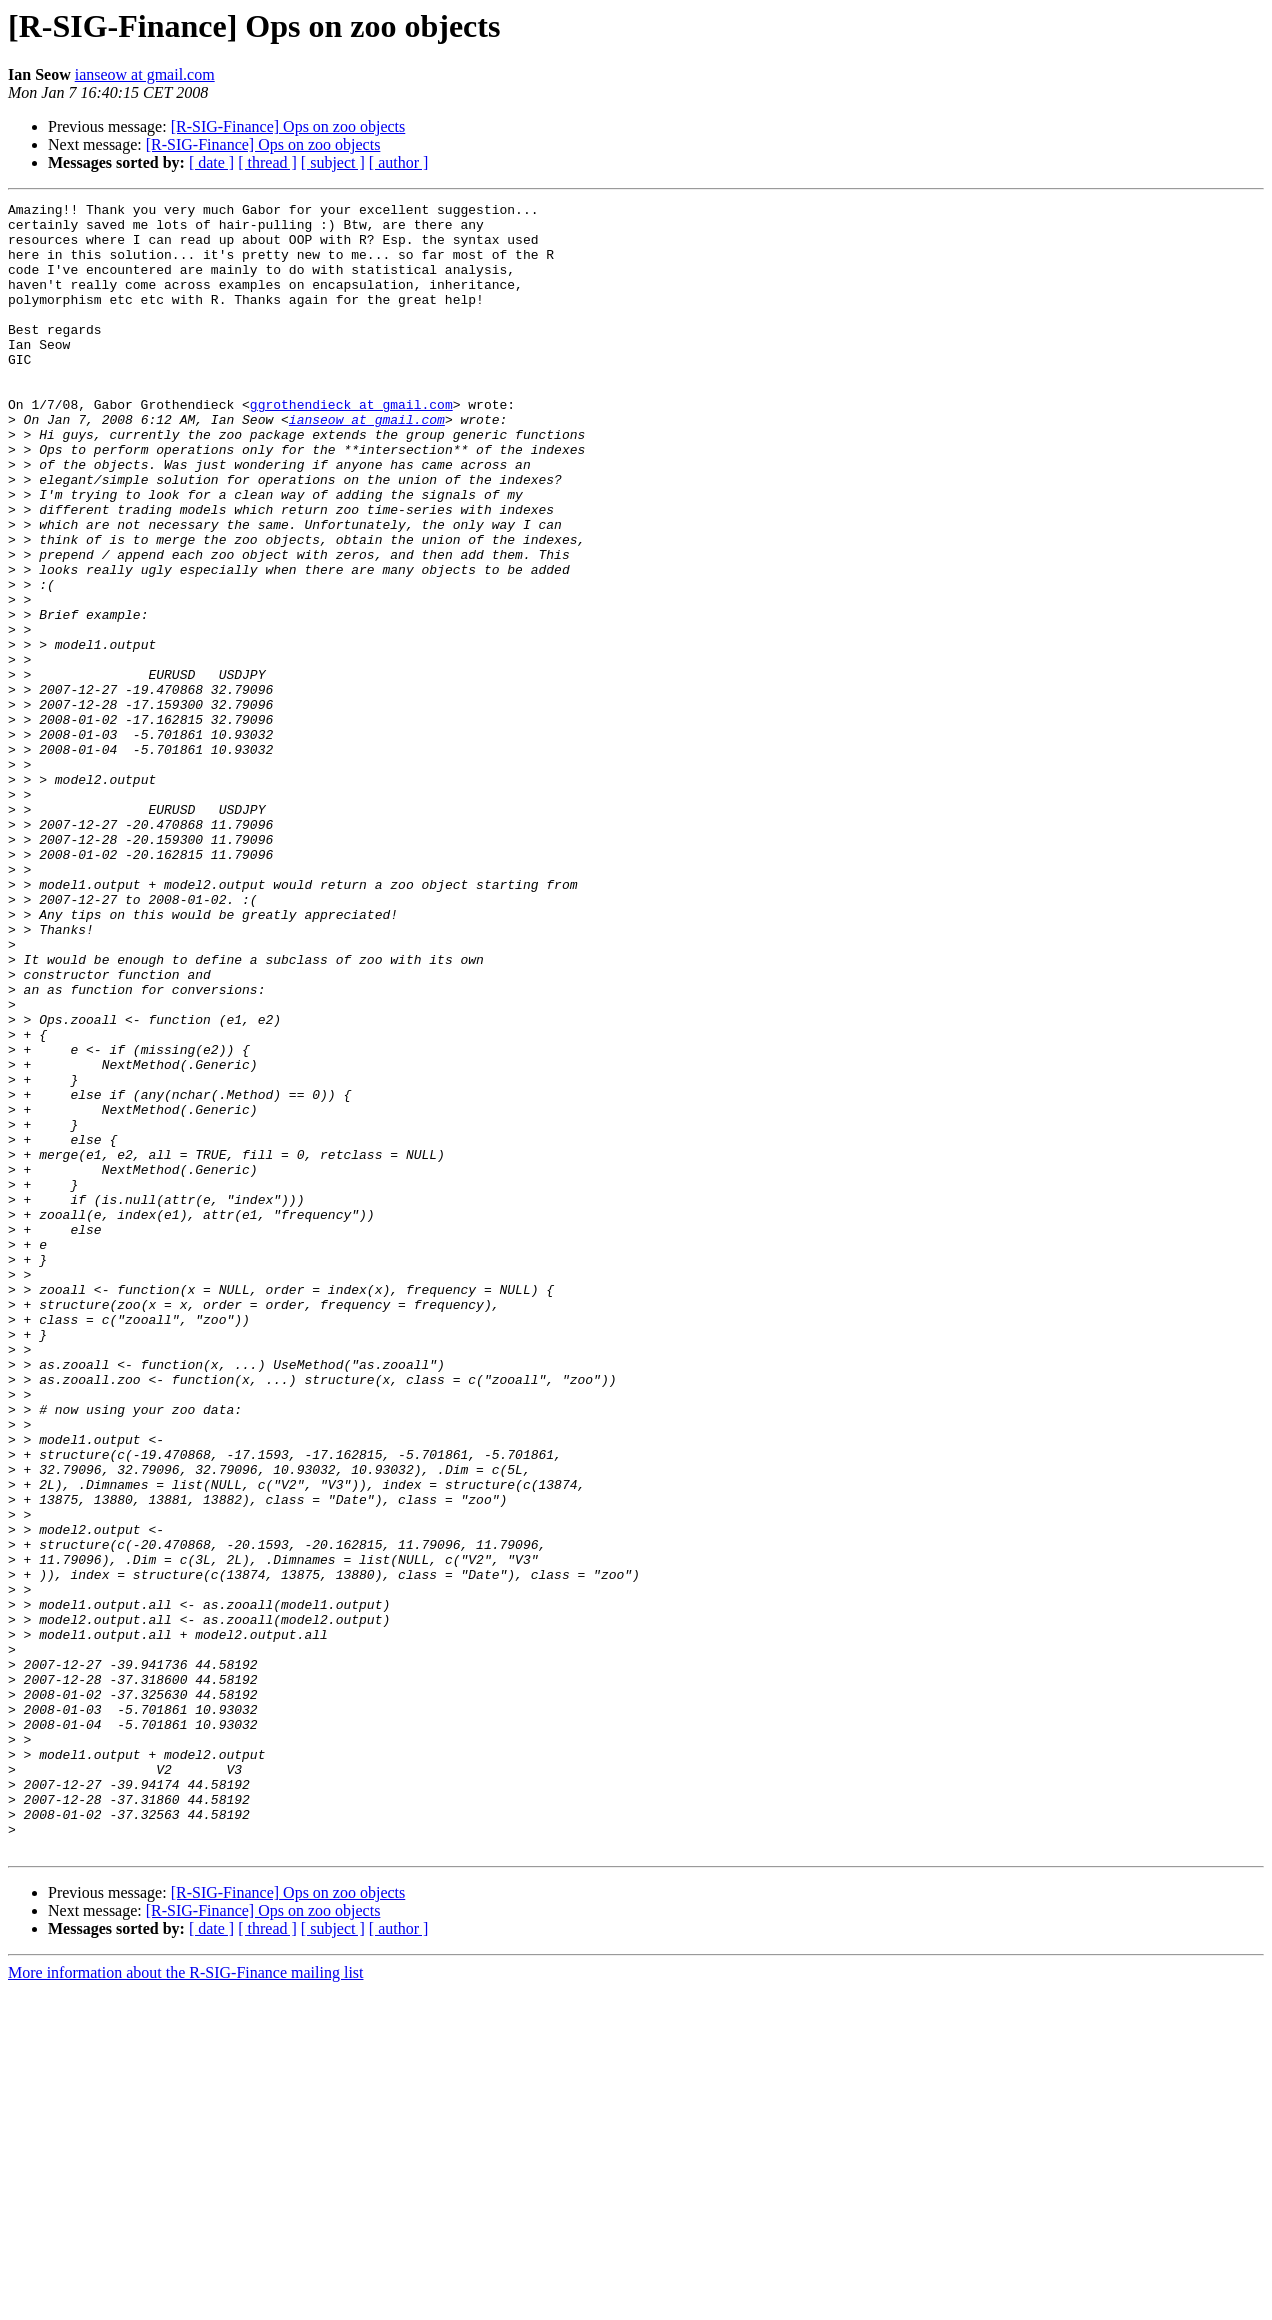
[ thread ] (267, 162)
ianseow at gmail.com (145, 74)
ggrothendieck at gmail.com (351, 446)
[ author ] (399, 162)
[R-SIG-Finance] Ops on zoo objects (288, 126)
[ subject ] (333, 162)
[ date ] (211, 162)
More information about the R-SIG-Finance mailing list (186, 2302)
